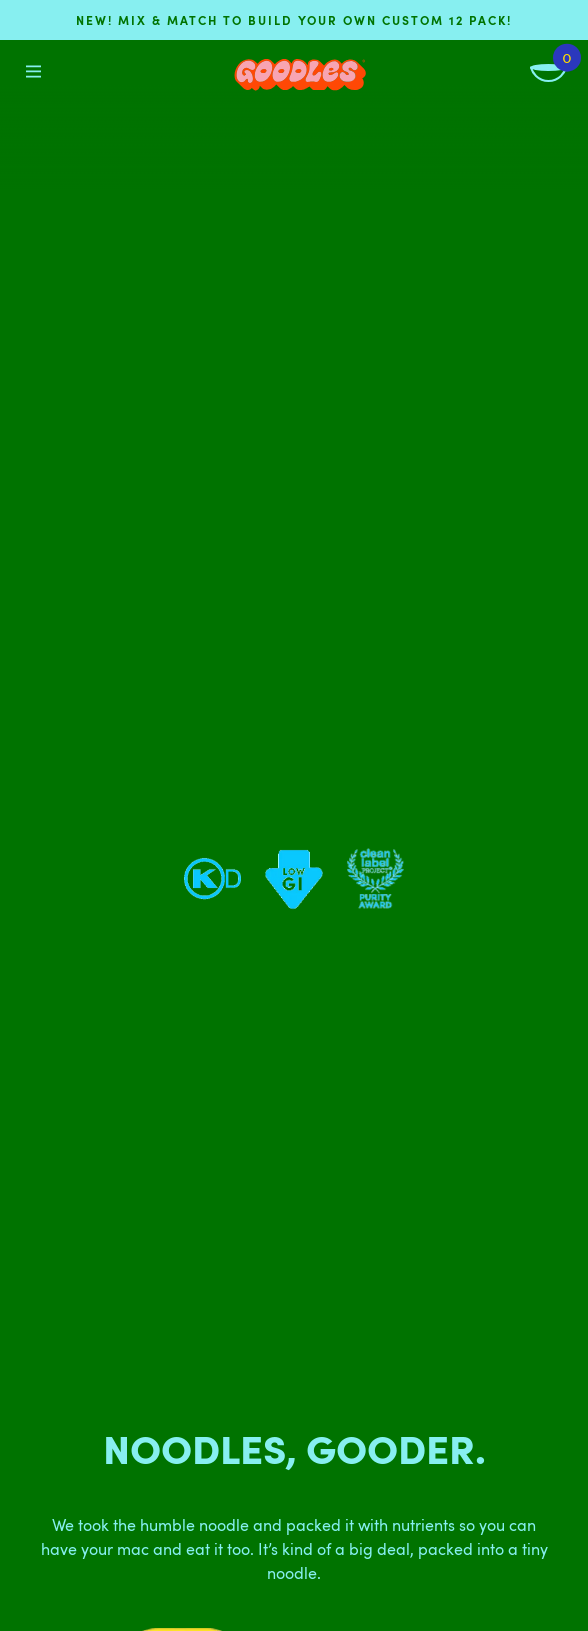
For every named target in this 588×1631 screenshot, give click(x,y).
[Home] (300, 75)
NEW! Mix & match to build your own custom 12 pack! (294, 20)
